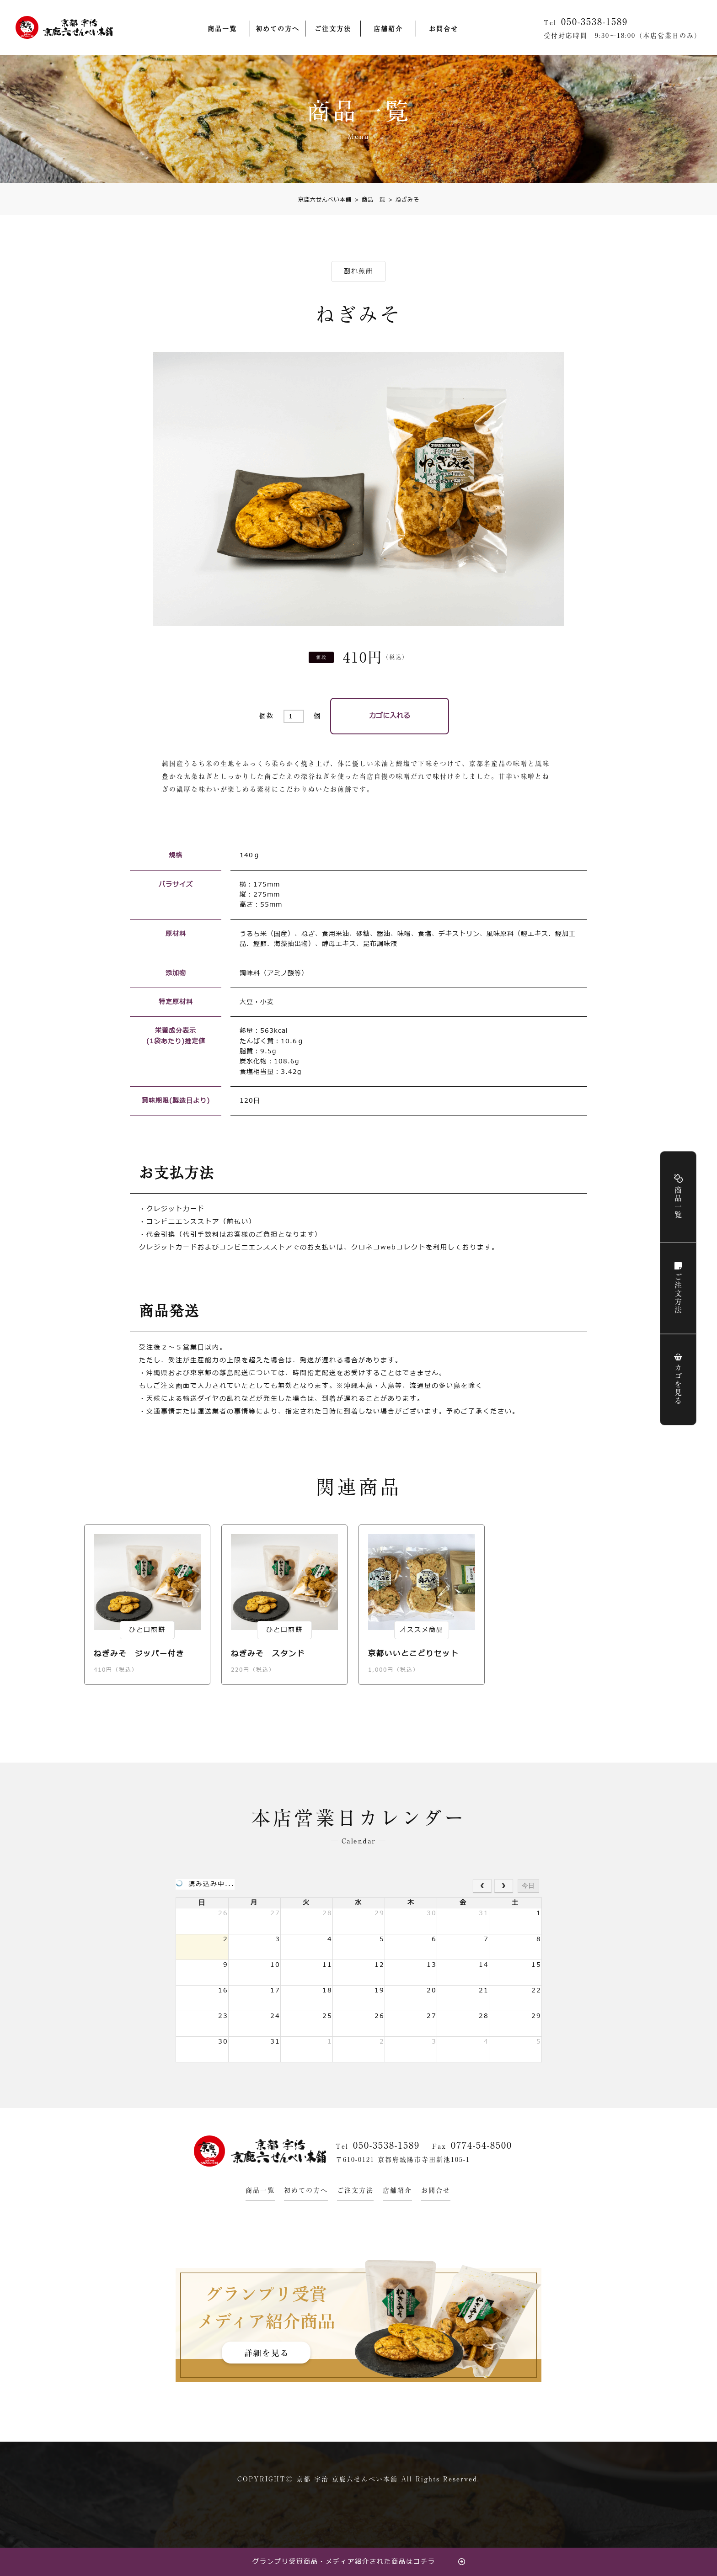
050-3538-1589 (386, 2145)
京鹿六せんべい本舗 (325, 200)
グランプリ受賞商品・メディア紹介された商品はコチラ (343, 2561)
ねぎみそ (403, 200)
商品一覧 (222, 29)
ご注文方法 (333, 29)
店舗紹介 (388, 29)
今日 (528, 1885)
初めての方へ (278, 29)
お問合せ (443, 29)
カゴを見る (678, 1384)
